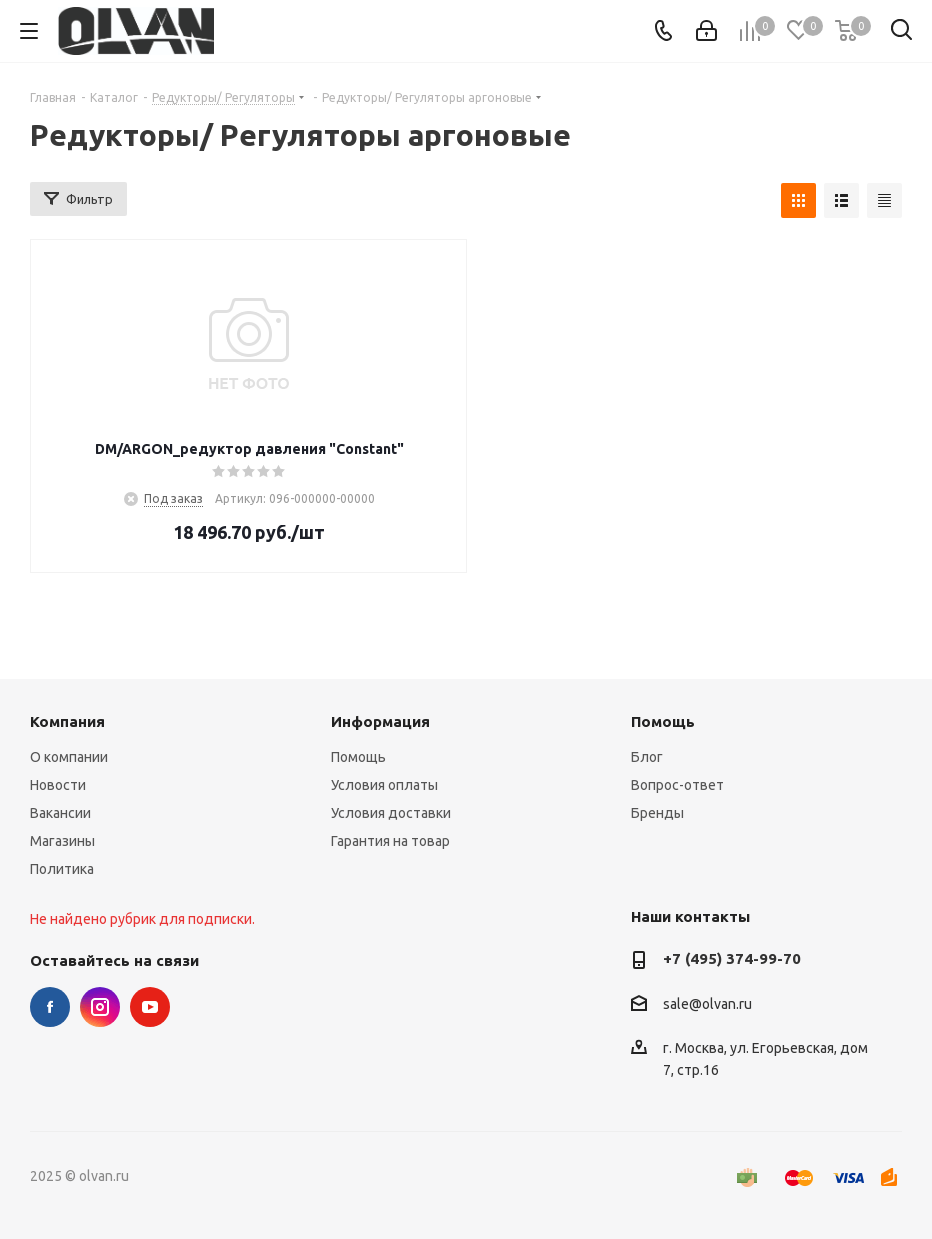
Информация (380, 721)
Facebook (50, 1007)
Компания (67, 721)
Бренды (657, 813)
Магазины (62, 841)
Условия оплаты (384, 785)
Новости (58, 785)
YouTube (150, 1007)
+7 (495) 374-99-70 (732, 958)
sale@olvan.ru (707, 1004)
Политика (62, 869)
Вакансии (60, 813)
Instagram (100, 1007)
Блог (647, 757)
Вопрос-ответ (677, 785)
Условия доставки (391, 813)
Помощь (358, 757)
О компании (69, 757)
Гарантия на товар (390, 841)
